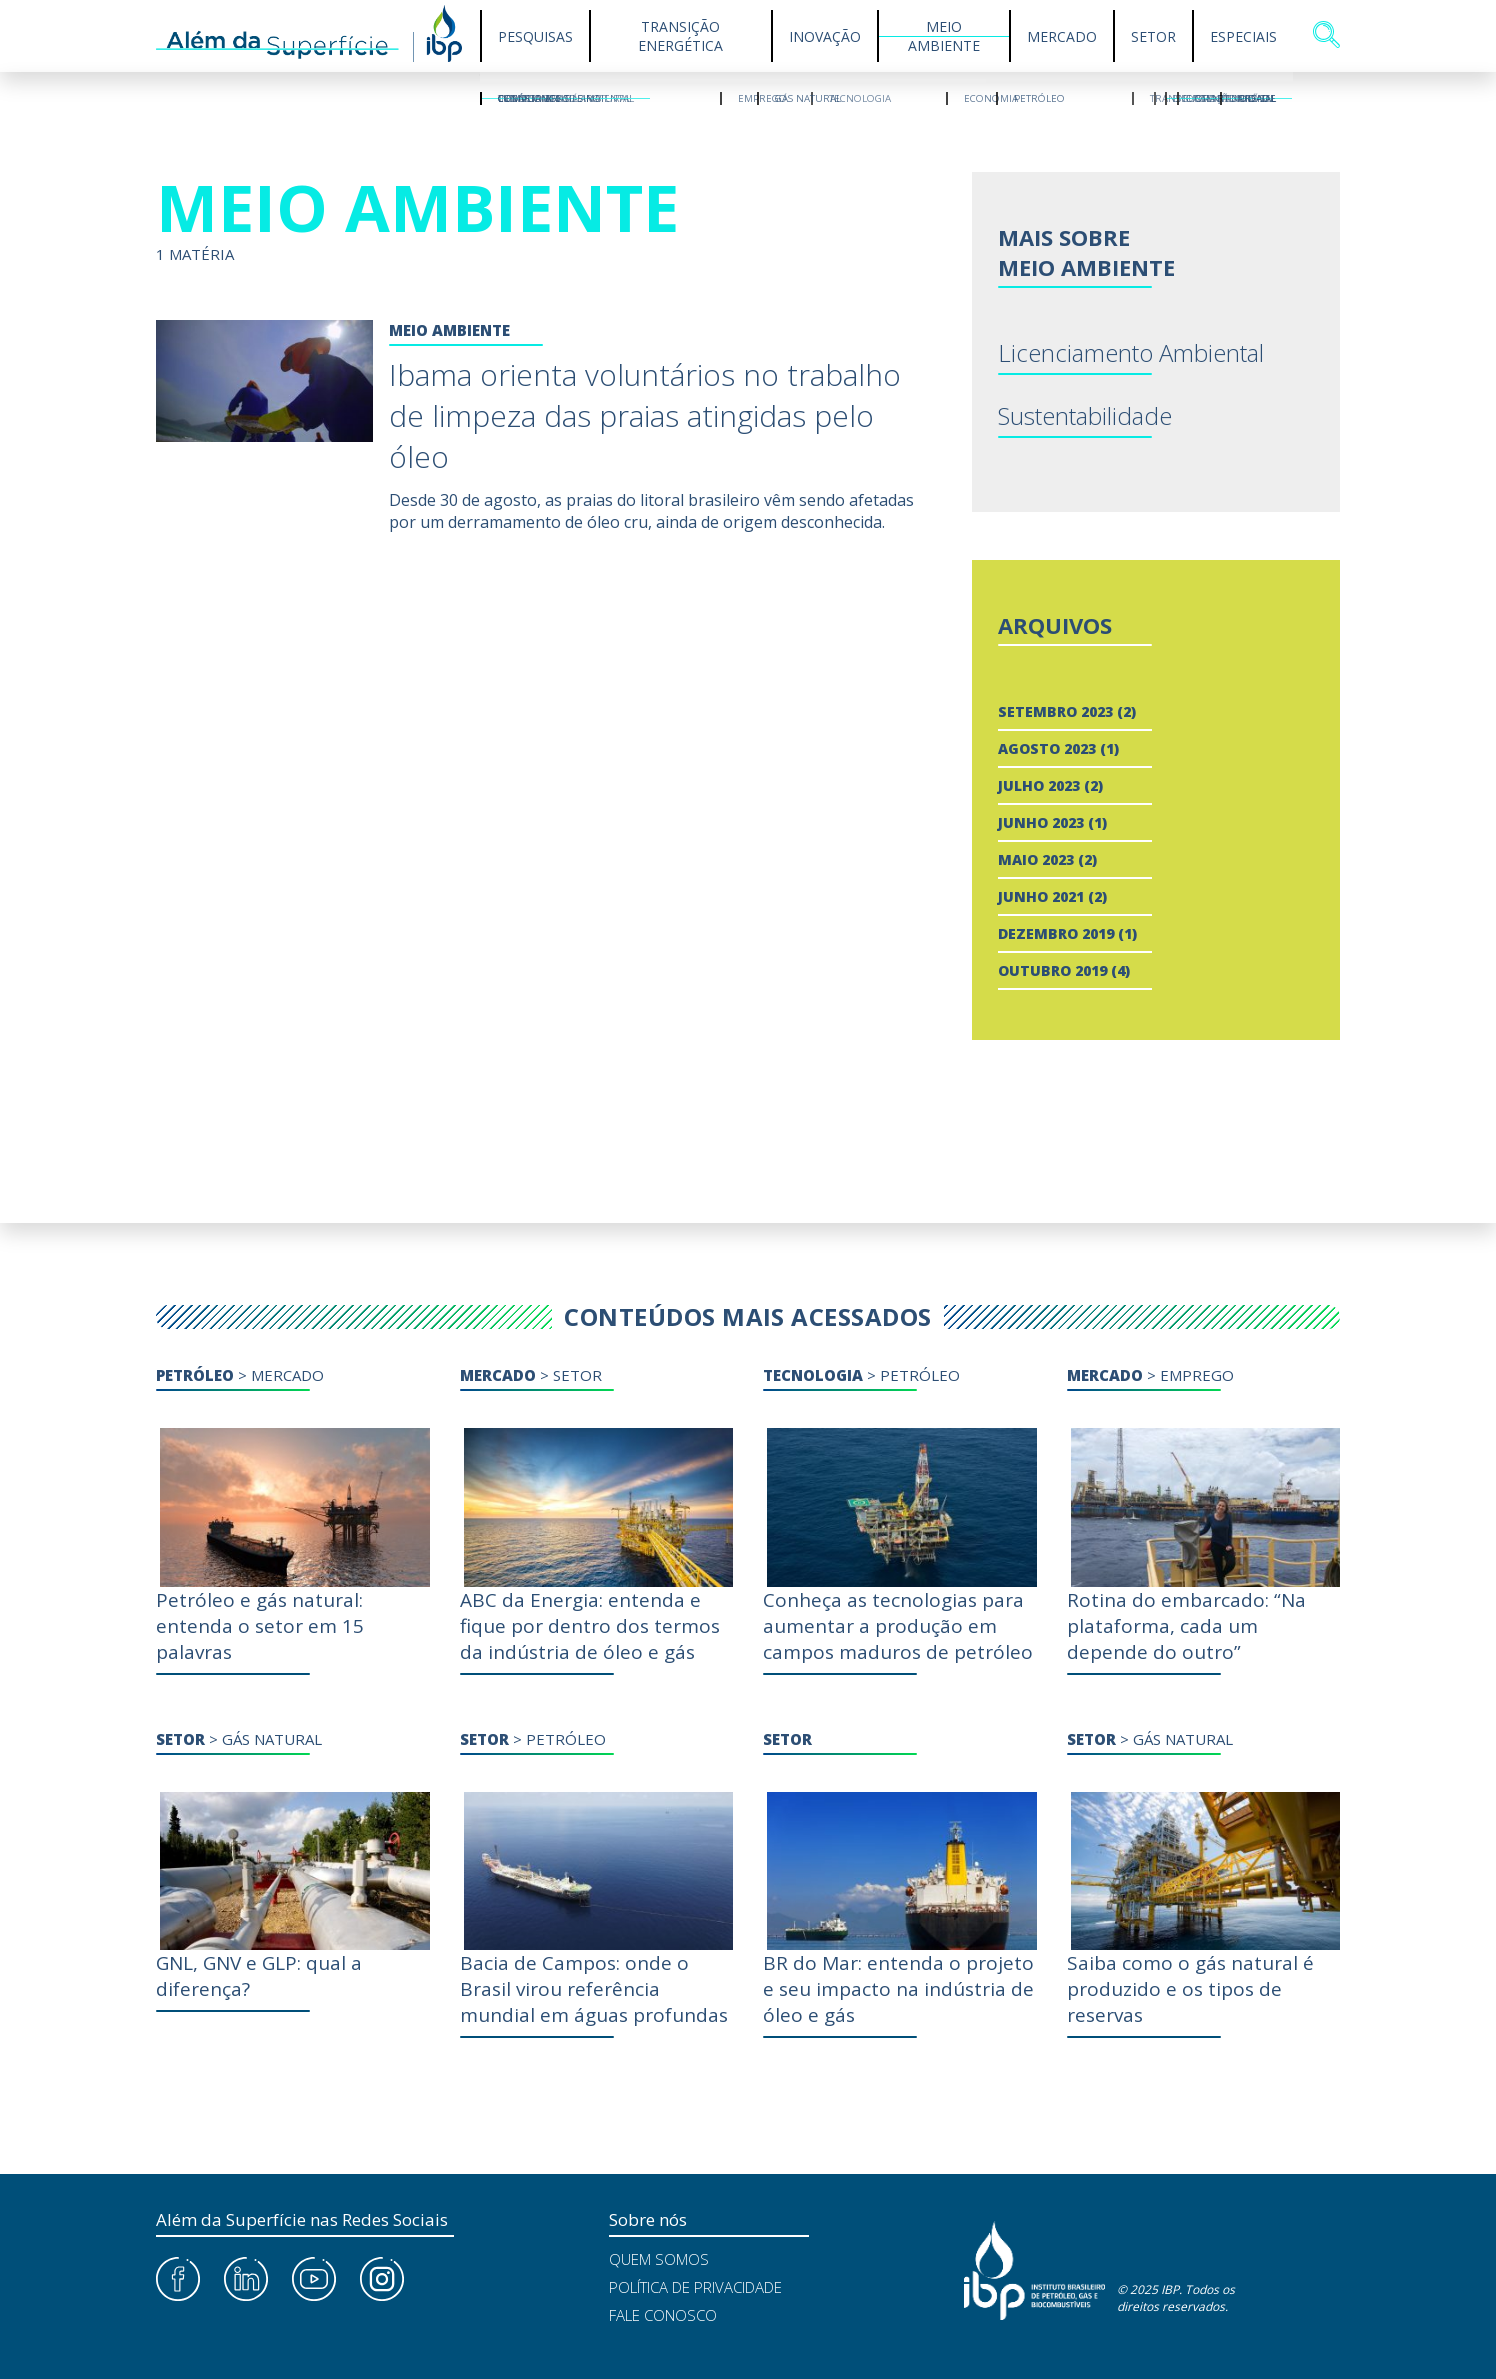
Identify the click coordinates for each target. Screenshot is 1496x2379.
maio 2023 (1036, 859)
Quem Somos (659, 2259)
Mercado (1062, 36)
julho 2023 (1039, 785)
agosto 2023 (1047, 748)
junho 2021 (1041, 896)
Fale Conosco (663, 2315)
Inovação (825, 36)
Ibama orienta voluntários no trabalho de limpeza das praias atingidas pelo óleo (645, 415)
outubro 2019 (1052, 970)
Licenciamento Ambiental (1131, 352)
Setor (1153, 36)
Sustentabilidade (1085, 415)
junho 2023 (1041, 822)
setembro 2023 (1055, 711)
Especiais (1243, 36)
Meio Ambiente (944, 36)
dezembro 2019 (1056, 933)
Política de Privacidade (695, 2287)
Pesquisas (535, 36)
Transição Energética (680, 36)
